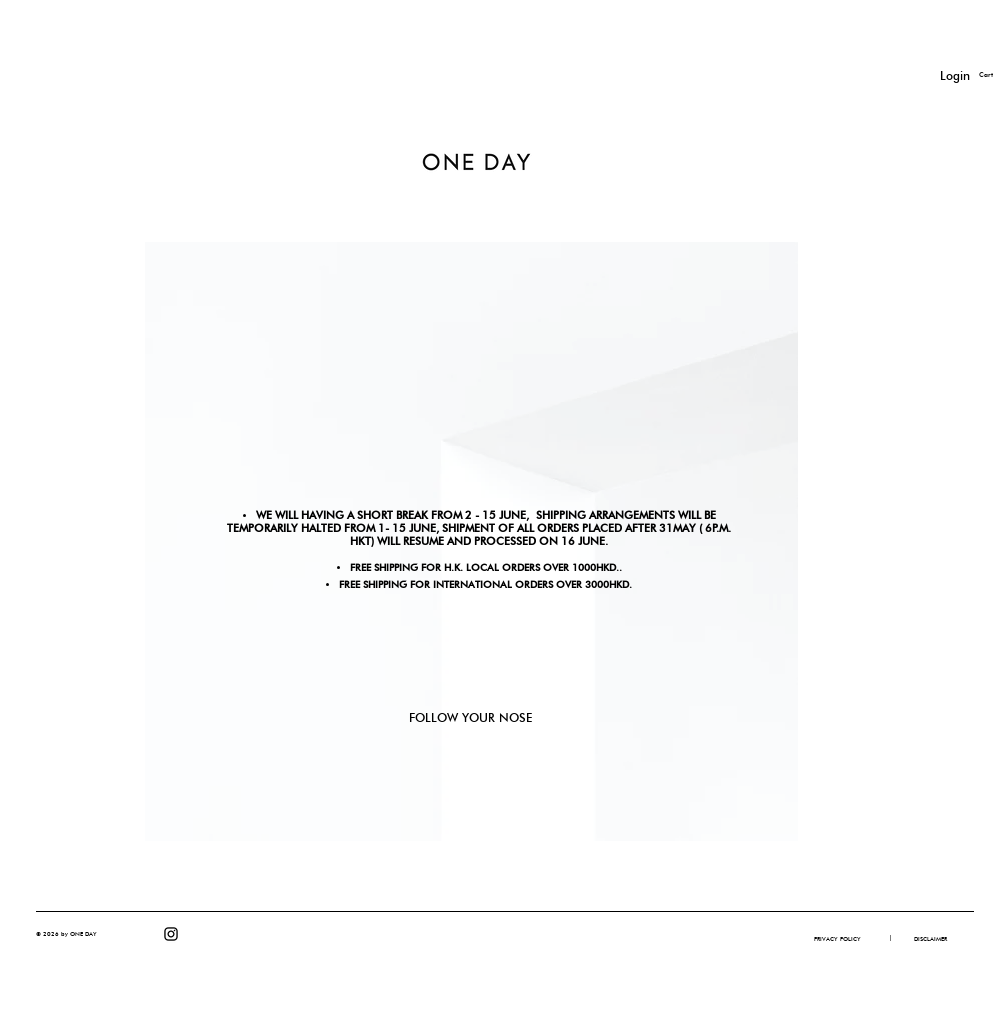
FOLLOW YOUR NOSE (470, 717)
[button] (891, 938)
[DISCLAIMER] (930, 939)
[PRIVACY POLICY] (838, 939)
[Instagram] (171, 934)
